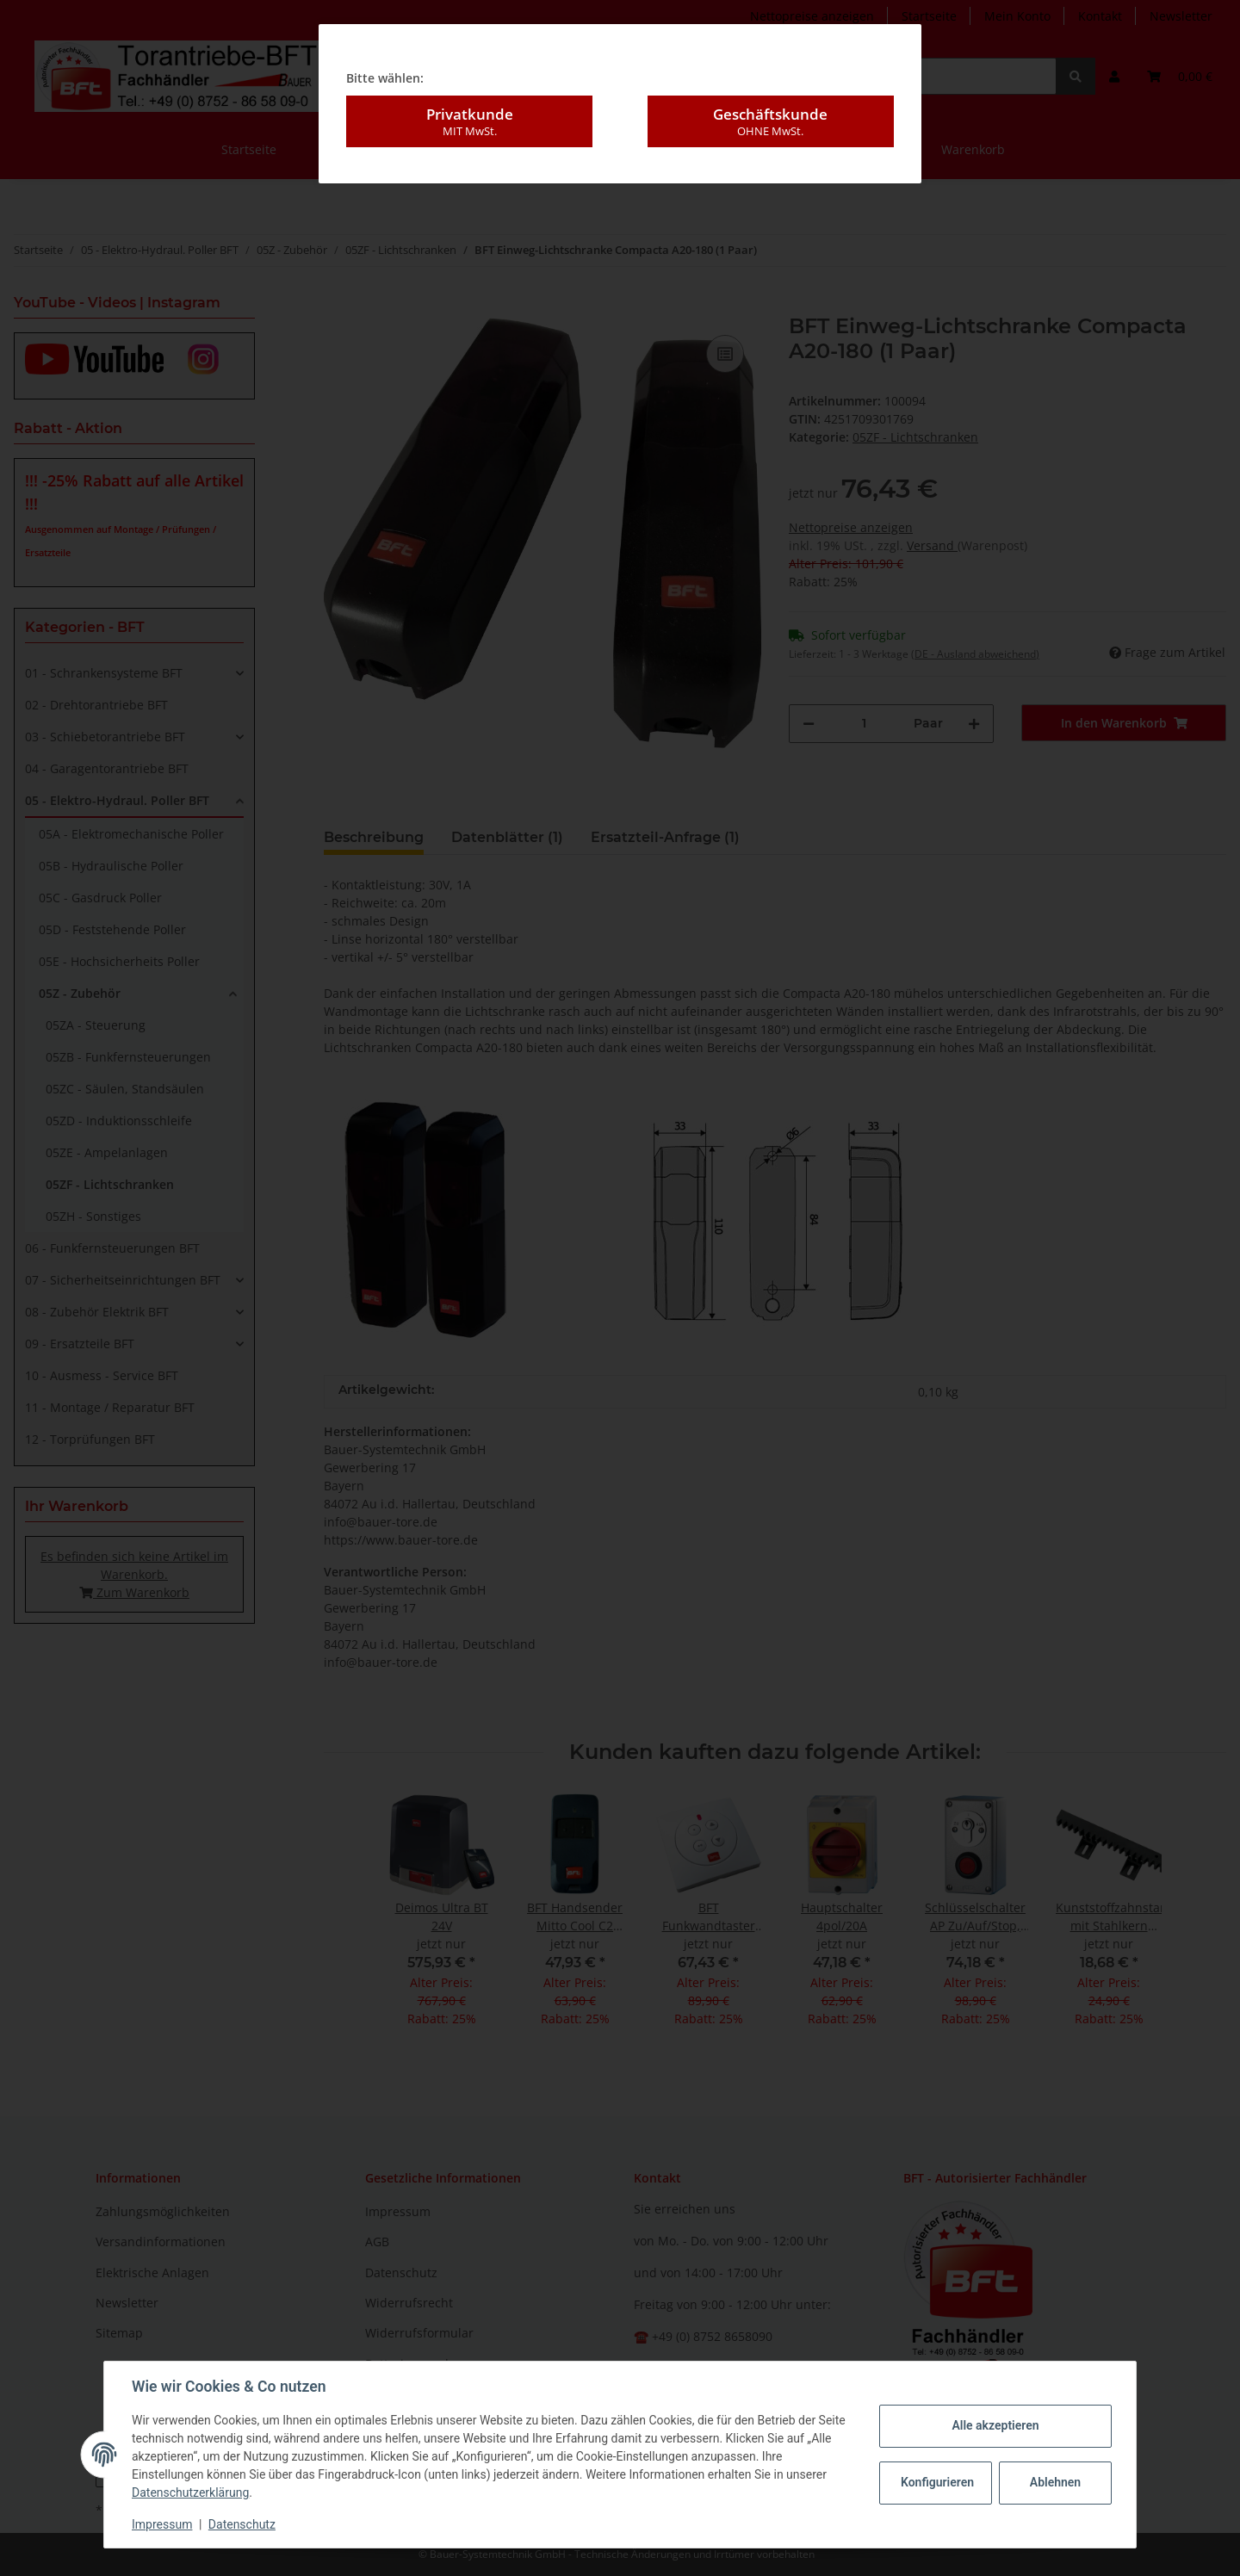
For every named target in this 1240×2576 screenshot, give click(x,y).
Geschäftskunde (771, 121)
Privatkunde (469, 121)
